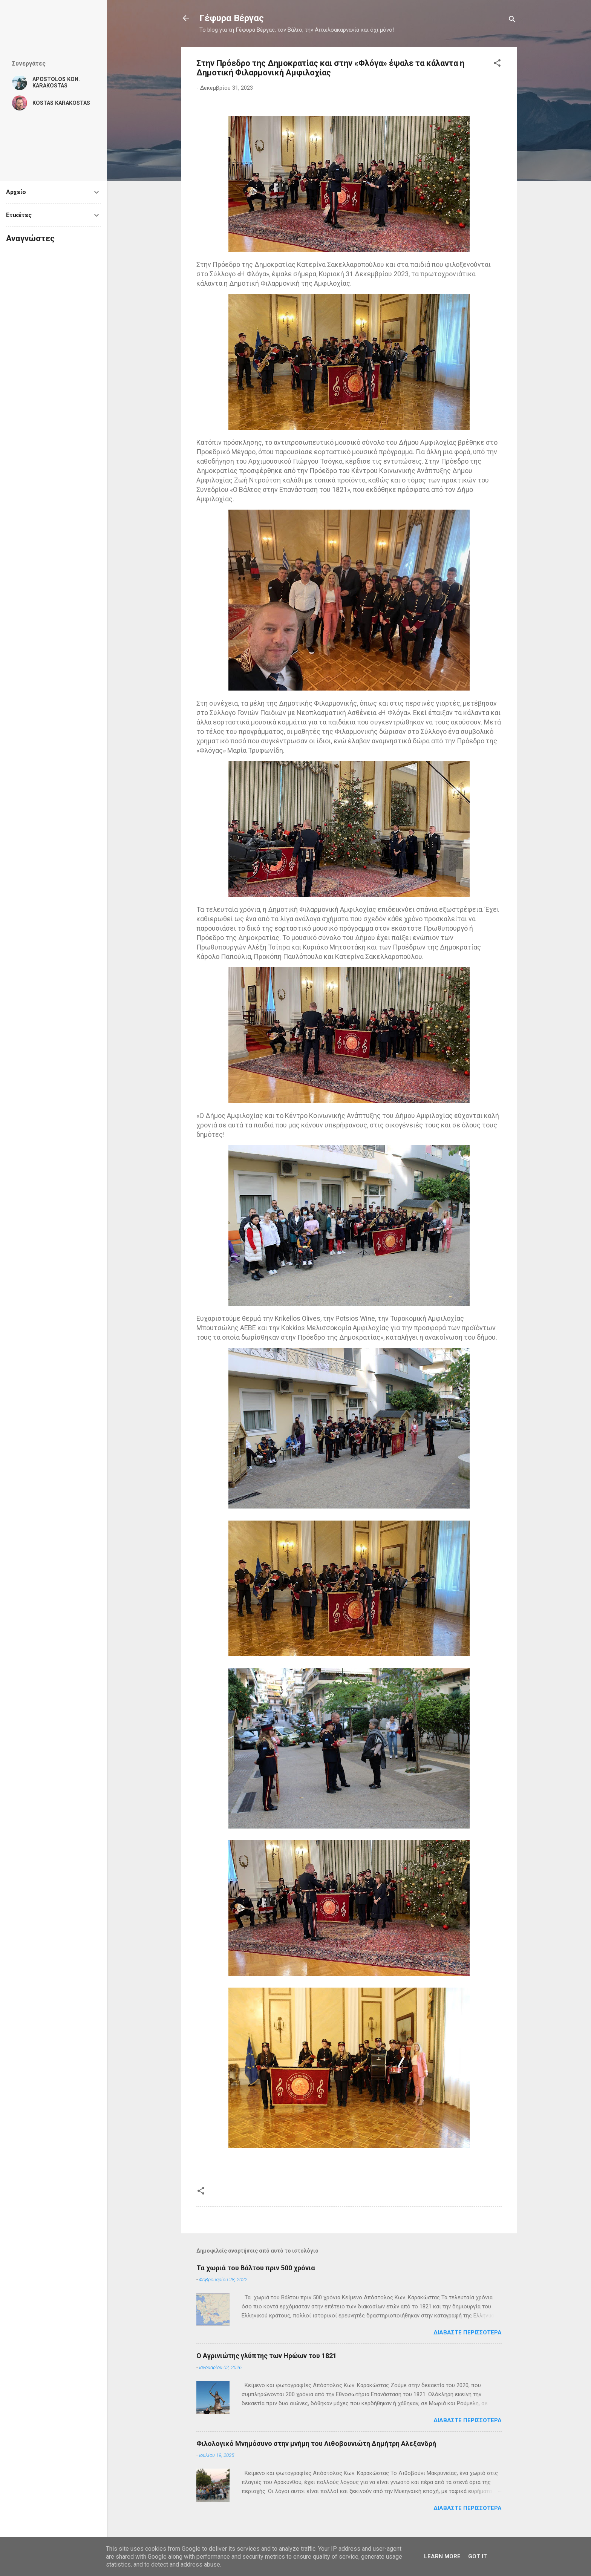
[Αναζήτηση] (512, 20)
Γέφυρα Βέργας (231, 18)
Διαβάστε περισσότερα (467, 2332)
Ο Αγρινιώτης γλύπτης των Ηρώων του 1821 (266, 2356)
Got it (477, 2556)
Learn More (442, 2556)
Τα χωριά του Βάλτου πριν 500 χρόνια (255, 2268)
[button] (497, 64)
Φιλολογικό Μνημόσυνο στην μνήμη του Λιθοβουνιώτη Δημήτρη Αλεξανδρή (316, 2443)
